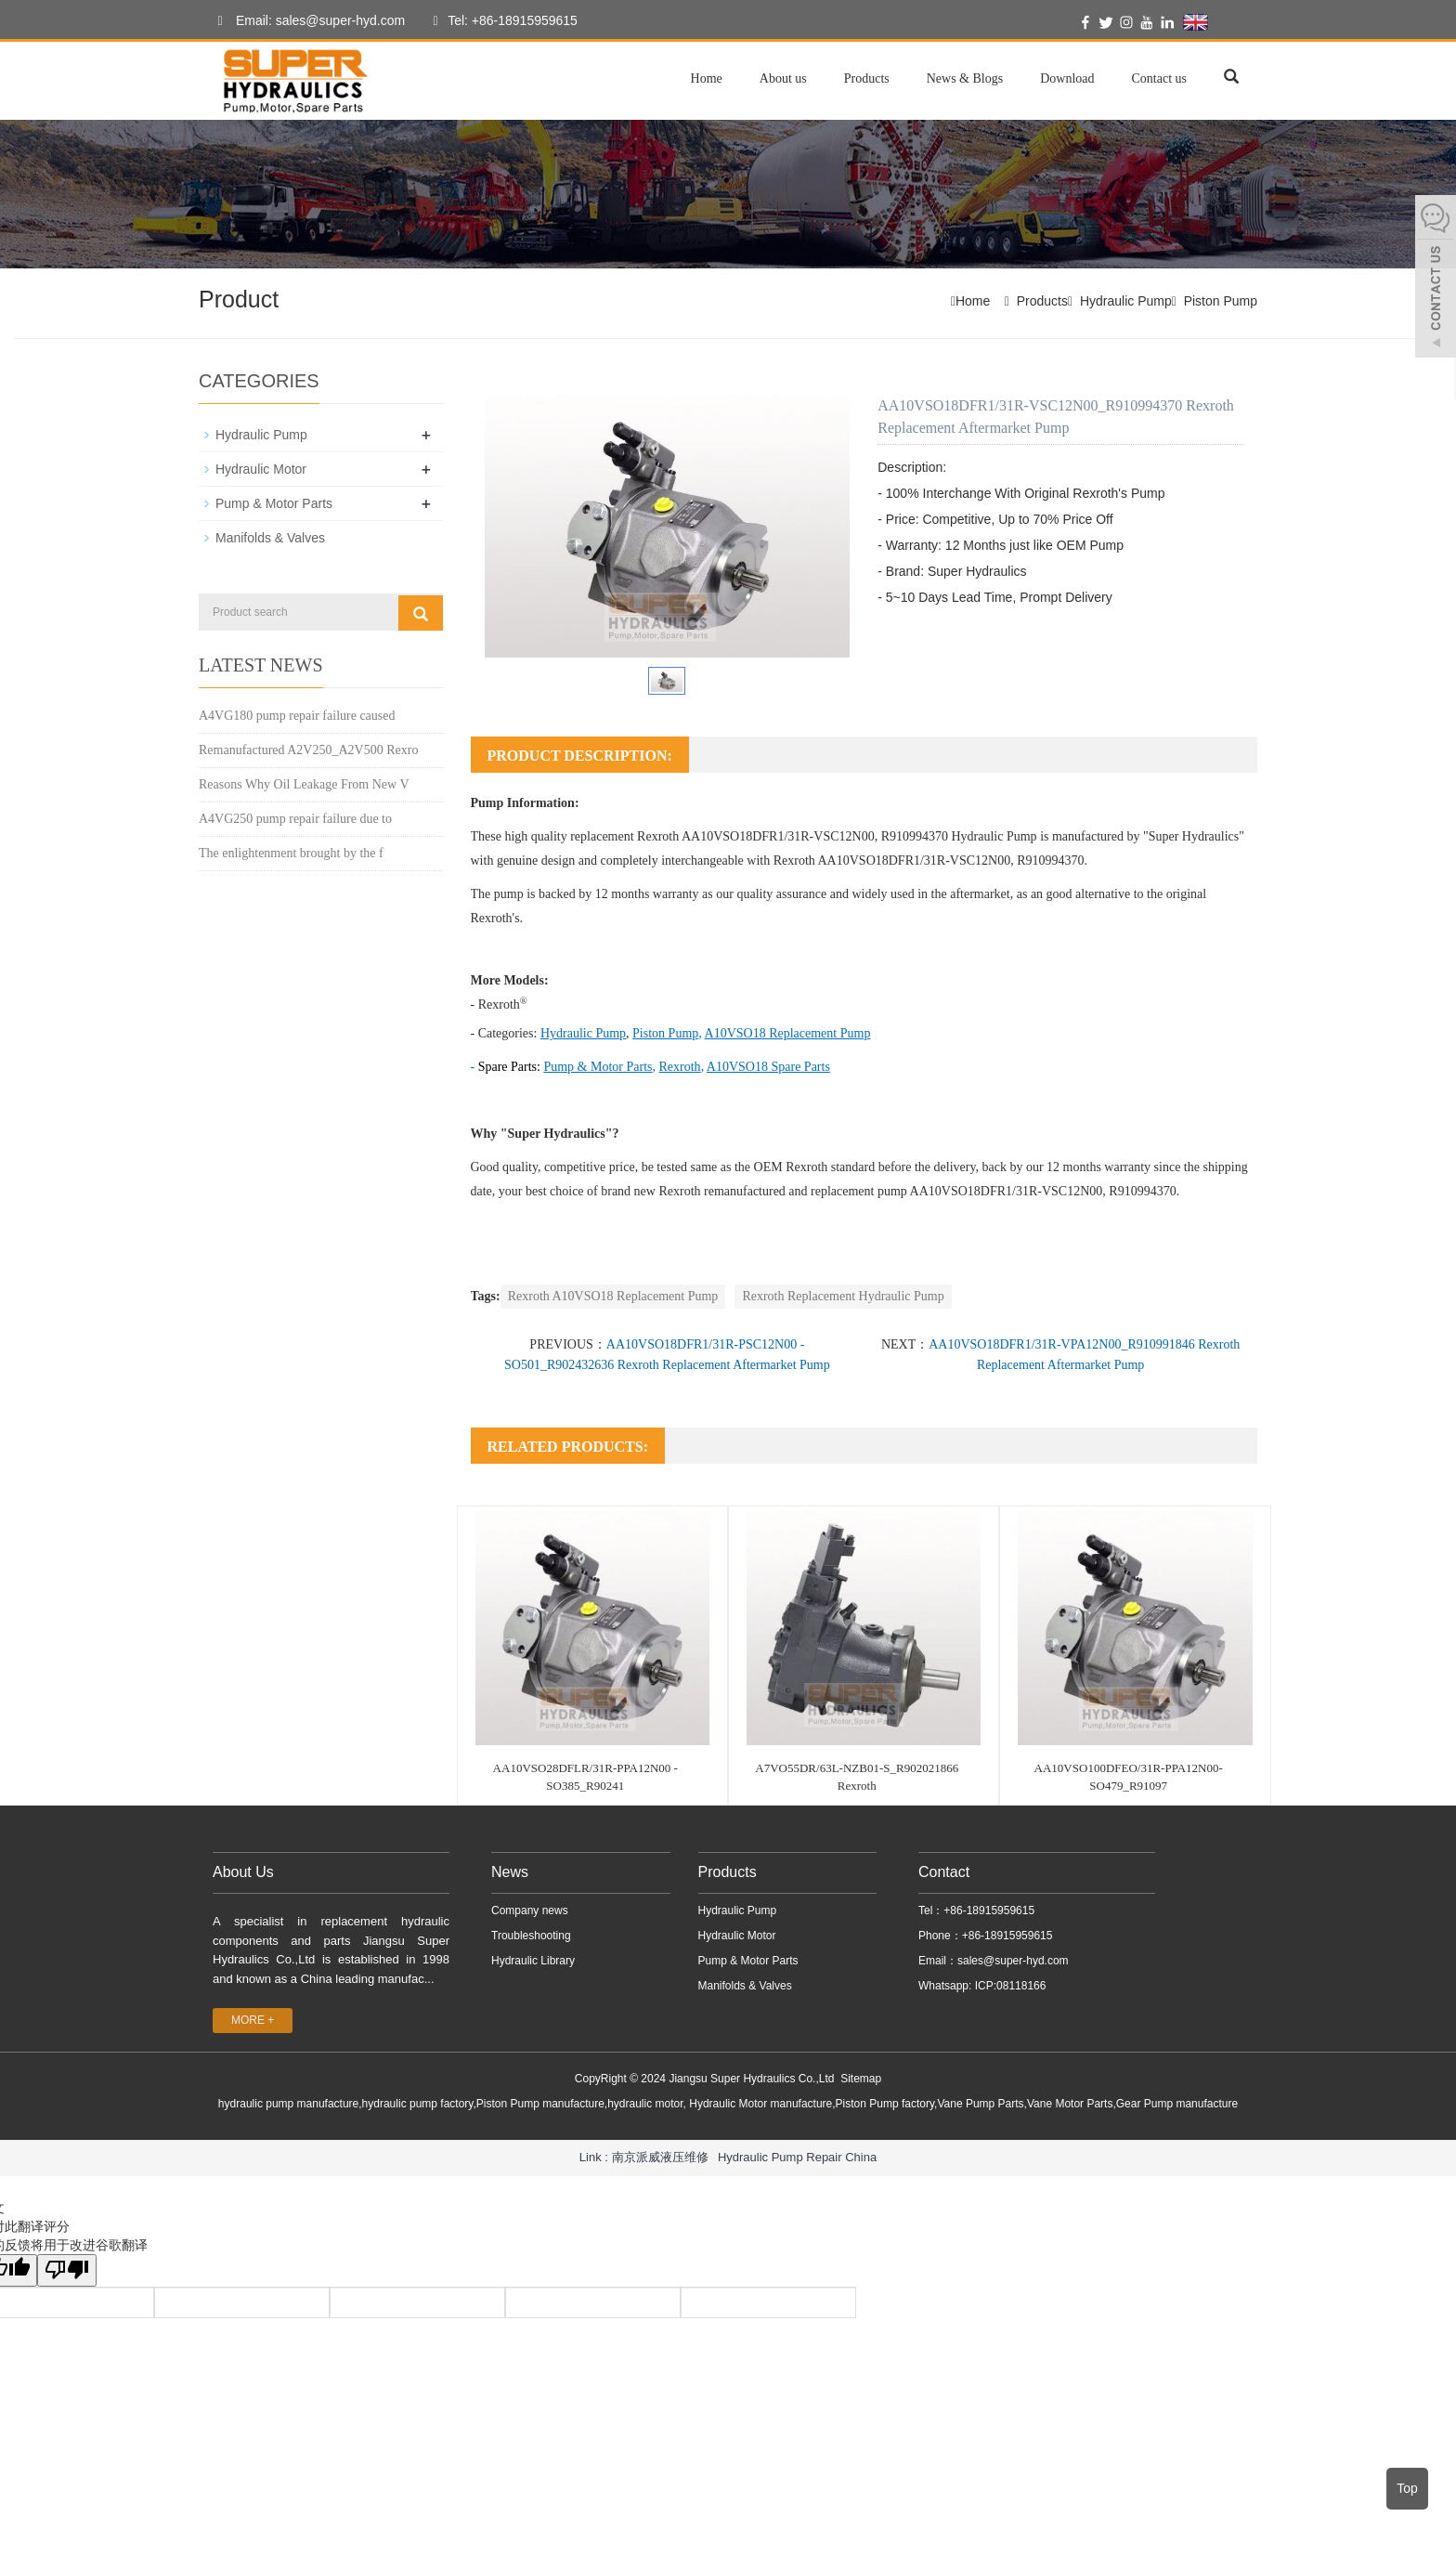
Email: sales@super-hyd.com (306, 21)
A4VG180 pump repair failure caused (297, 716)
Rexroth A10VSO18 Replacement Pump (613, 1296)
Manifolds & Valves (270, 537)
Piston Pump (1220, 300)
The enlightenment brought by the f (291, 853)
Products (867, 78)
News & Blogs (965, 78)
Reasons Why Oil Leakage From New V (304, 784)
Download (1067, 78)
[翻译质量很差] (68, 2270)
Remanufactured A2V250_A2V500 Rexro (308, 750)
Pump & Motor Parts (273, 503)
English (1218, 22)
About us (783, 78)
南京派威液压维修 (660, 2157)
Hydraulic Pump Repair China (797, 2157)
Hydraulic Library (533, 1960)
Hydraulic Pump (1126, 300)
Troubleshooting (531, 1935)
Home (706, 78)
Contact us (1160, 78)
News (509, 1872)
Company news (529, 1910)
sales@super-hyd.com (1013, 1960)
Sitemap (860, 2078)
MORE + (252, 2020)
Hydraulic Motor (260, 469)
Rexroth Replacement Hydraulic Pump (842, 1296)
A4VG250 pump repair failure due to (295, 819)
